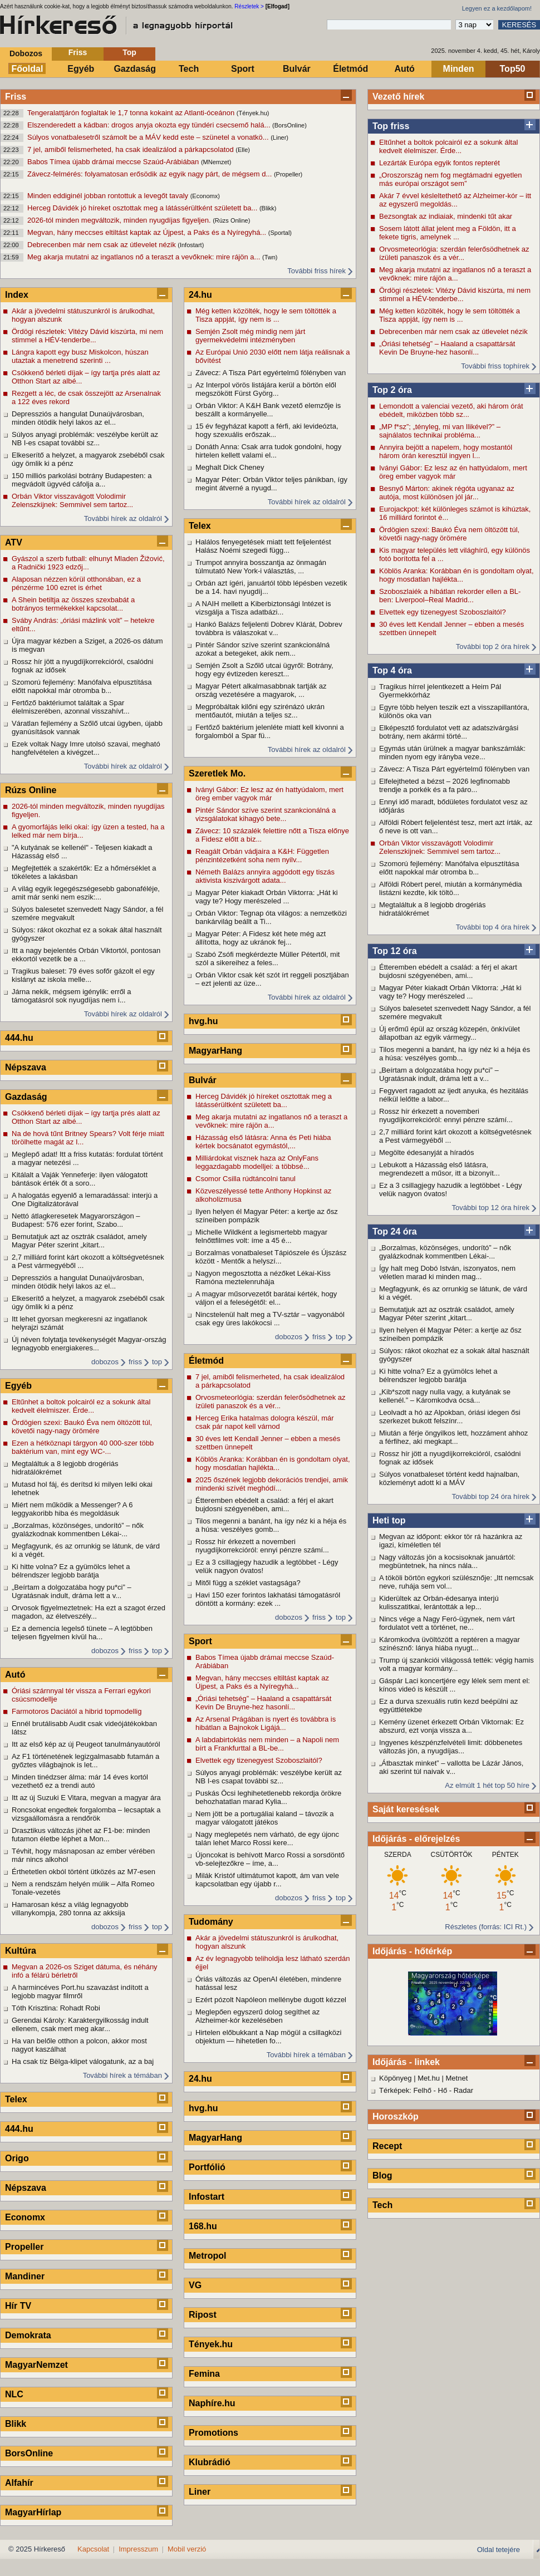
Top (129, 52)
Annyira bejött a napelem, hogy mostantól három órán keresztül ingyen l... (445, 451)
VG (195, 2285)
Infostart (206, 2196)
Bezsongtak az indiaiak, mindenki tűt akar (445, 216)
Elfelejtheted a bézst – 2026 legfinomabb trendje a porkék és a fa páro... (444, 785)
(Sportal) (280, 232)
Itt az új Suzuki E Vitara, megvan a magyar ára (86, 1797)
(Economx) (205, 196)
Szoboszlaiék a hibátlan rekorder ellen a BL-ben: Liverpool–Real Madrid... (450, 595)
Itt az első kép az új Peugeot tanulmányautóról (86, 1744)
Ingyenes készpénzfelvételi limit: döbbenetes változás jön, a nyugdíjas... (450, 1746)
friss (135, 1362)
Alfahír (19, 2482)
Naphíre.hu (212, 2403)
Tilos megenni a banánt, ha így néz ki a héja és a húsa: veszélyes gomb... (454, 1053)
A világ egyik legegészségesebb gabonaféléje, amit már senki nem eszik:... (86, 892)
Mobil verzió (187, 2549)
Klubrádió (209, 2462)
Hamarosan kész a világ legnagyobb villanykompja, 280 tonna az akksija (70, 1908)
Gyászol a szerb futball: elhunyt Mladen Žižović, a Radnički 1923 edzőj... (88, 562)
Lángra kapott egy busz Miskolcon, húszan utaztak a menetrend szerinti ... (80, 356)
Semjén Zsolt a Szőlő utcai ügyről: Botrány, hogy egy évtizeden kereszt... (264, 669)
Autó (404, 68)
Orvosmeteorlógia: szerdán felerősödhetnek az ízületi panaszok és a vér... (454, 253)
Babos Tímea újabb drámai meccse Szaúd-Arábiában (114, 162)
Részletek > (249, 6)
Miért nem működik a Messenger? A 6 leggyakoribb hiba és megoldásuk (72, 1509)
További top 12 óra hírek (490, 1207)
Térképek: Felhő (405, 2090)
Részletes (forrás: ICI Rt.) (486, 1927)
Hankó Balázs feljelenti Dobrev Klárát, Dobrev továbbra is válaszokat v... (268, 628)
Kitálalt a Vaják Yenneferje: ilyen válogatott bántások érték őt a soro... (80, 1179)
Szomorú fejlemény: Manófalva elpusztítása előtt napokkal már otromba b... (449, 867)
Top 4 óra (392, 670)
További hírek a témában (122, 2075)
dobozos (105, 1362)
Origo (17, 2158)
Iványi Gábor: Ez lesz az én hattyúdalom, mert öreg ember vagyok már (453, 472)
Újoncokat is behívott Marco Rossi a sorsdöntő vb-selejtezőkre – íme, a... (270, 1859)
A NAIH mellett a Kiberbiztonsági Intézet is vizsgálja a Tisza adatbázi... (263, 607)
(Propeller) (288, 174)
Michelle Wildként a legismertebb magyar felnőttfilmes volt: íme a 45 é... (261, 1236)
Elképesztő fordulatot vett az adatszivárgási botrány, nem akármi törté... (448, 732)
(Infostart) (191, 245)
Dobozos (25, 53)
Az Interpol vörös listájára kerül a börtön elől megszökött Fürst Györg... (265, 389)
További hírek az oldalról (123, 518)
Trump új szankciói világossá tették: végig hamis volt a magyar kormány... (456, 1664)
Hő (443, 2090)
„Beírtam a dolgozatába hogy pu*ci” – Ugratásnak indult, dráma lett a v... (439, 1074)
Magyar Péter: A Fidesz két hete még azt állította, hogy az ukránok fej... (260, 938)
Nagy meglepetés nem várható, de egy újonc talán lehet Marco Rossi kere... (267, 1838)
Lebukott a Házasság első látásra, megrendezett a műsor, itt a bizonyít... (439, 1169)
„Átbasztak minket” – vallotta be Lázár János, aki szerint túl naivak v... (451, 1767)
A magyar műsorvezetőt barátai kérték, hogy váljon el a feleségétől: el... (266, 1298)
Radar (463, 2090)
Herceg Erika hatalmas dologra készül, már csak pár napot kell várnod (264, 1422)
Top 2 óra (392, 390)
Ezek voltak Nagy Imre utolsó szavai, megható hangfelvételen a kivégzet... (86, 748)
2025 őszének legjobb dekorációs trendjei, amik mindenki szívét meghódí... (271, 1484)
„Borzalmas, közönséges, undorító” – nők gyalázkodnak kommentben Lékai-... (445, 1251)
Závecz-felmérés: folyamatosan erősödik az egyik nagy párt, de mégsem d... (150, 174)
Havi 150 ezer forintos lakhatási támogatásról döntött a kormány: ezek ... (267, 1599)
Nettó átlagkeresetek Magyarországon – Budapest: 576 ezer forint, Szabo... (76, 1220)
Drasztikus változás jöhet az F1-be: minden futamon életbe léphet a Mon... (81, 1834)
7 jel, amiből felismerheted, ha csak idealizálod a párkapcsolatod (131, 149)
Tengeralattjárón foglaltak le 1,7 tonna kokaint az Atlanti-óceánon (132, 113)
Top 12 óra (394, 951)
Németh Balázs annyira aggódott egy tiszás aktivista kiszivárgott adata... (265, 876)
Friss (77, 52)
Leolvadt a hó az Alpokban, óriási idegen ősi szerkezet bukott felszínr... (450, 1416)
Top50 (513, 68)
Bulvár (297, 68)
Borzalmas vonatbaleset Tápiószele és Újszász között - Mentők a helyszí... (270, 1256)
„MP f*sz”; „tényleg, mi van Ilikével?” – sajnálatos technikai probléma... (439, 430)
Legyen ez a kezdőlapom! (497, 8)
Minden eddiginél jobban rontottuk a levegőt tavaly (108, 195)
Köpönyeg (395, 2078)
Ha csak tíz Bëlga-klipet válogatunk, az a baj (83, 2061)
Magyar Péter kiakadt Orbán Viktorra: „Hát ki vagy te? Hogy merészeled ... (450, 992)
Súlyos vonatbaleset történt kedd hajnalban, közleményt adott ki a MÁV (449, 1478)
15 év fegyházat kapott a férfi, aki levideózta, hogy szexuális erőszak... (266, 430)
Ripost (203, 2314)
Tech (189, 68)
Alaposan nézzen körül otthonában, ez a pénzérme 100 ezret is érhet (76, 583)
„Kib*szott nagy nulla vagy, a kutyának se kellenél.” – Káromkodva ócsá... (444, 1396)
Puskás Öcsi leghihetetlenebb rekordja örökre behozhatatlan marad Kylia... (268, 1797)
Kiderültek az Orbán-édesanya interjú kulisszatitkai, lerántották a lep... (439, 1602)
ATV (13, 542)
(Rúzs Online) (231, 220)
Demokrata (28, 2335)
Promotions (213, 2432)
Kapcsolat (93, 2549)
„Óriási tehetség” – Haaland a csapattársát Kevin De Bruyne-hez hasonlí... (447, 348)
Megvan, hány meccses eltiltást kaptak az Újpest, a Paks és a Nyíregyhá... (147, 232)
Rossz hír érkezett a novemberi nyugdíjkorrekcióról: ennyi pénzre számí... (446, 1115)
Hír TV (18, 2305)
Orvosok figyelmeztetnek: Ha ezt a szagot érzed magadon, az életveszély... (88, 1612)
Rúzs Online (30, 790)
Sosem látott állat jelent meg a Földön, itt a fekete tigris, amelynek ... (447, 232)
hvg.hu (203, 1021)
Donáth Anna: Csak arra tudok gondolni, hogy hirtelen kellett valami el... (268, 451)
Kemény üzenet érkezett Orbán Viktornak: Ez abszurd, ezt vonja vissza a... (451, 1726)
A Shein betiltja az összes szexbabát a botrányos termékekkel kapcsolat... (73, 604)
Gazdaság (135, 68)
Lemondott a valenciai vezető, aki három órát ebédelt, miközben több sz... (451, 410)
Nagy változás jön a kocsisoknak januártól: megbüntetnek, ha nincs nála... (447, 1561)
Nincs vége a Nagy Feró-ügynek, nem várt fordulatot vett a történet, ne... (447, 1623)
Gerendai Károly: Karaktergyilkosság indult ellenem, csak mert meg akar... (80, 2024)
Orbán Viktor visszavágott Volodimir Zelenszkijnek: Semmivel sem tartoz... (439, 847)
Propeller (24, 2246)
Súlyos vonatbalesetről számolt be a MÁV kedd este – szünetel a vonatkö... (149, 137)
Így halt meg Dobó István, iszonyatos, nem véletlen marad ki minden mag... (447, 1272)
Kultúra (20, 1950)
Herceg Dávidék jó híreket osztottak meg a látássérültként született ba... (143, 208)
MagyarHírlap (33, 2512)
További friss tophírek (495, 366)
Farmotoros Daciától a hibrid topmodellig (76, 1711)
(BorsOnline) (289, 125)
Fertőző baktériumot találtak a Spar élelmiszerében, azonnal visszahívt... (71, 707)
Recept (387, 2146)
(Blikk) (268, 208)
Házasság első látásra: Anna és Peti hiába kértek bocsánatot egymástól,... (263, 1141)
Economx (25, 2217)
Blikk (15, 2423)
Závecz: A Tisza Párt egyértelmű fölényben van (454, 769)
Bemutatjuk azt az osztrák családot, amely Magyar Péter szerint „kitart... (446, 1313)
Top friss (390, 126)
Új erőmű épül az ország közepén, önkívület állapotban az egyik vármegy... (449, 1033)
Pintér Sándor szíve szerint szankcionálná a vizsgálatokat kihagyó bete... (265, 814)
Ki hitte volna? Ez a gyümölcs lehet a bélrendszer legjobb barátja (438, 1375)
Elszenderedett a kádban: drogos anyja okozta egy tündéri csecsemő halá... (149, 125)
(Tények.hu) (253, 113)
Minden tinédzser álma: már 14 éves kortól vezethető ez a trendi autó (80, 1781)
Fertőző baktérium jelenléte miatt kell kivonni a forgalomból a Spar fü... (269, 731)
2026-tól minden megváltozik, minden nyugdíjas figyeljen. (120, 220)
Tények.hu (211, 2344)
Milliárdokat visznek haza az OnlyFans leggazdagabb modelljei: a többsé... (256, 1162)
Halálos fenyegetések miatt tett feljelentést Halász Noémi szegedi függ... (263, 546)
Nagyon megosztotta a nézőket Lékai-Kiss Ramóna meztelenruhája (263, 1277)
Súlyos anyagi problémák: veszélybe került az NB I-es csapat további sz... (85, 438)
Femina (204, 2373)
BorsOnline (29, 2453)
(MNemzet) (216, 162)
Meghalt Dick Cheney (229, 467)
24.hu (200, 294)
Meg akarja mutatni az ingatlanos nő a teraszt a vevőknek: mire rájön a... (144, 257)
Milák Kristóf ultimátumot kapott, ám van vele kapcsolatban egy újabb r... (267, 1879)
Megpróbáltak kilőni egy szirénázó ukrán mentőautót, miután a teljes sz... (260, 710)
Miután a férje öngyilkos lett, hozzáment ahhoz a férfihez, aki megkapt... (453, 1437)
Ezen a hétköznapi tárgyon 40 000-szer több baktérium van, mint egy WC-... (83, 1447)
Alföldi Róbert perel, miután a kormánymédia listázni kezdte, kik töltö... (450, 888)
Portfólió (207, 2167)
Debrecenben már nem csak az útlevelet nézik (102, 244)
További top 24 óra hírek (490, 1496)
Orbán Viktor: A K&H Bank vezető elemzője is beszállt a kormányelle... (268, 409)
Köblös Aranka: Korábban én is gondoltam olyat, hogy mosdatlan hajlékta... (456, 575)
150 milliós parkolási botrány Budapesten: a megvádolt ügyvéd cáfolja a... (81, 479)
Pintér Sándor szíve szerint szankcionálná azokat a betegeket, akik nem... (262, 649)
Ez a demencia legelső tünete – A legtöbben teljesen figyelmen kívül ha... (82, 1632)
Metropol (208, 2255)
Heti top (389, 1520)
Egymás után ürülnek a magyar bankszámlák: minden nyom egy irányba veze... (452, 752)
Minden (458, 68)
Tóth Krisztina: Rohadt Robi (56, 2008)
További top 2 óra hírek (492, 646)
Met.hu (429, 2078)
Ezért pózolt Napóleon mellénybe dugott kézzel (270, 1999)
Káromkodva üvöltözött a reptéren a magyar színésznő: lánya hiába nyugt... (449, 1643)
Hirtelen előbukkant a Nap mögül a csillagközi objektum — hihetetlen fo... (268, 2036)
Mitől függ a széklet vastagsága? (248, 1583)
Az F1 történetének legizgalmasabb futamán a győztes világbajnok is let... (85, 1760)
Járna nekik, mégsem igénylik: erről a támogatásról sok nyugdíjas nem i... (71, 995)
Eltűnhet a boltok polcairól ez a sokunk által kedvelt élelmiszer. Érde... (448, 146)
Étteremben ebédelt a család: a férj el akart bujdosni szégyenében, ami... (448, 971)
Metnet (457, 2078)
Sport (242, 68)
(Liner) (279, 137)
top (157, 1362)
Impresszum (138, 2549)
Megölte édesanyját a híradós (426, 1152)
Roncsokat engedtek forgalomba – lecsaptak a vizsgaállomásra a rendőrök (86, 1814)
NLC (14, 2394)
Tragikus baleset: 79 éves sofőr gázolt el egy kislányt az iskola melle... (83, 975)
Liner (199, 2491)
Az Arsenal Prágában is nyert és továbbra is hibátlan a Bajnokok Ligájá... (265, 1723)
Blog (382, 2175)
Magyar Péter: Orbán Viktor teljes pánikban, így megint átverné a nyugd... (271, 483)
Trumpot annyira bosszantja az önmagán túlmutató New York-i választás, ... (260, 566)
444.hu (19, 1038)
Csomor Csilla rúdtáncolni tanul (245, 1178)
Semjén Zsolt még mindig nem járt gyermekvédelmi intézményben (250, 335)
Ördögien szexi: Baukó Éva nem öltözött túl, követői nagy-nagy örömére (449, 533)
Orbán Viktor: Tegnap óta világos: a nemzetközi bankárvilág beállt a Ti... (271, 917)
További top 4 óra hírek (492, 927)
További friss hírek (316, 271)
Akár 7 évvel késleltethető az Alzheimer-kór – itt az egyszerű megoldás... (455, 199)
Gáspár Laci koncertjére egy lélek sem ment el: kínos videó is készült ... (454, 1685)
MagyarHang (215, 1050)
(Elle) (242, 149)
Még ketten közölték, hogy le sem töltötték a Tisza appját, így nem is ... (449, 315)
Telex (16, 2099)
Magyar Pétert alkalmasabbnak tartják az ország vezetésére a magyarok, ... (261, 690)
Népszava (25, 1067)
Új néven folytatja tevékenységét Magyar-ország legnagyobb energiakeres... (89, 1343)
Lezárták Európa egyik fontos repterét (439, 163)
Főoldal (27, 68)
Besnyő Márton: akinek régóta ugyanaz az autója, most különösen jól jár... (446, 492)
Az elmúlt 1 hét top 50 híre (487, 1785)
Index (16, 294)
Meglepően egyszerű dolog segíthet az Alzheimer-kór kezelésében (257, 2016)
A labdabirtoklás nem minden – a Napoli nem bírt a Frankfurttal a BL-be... (267, 1744)
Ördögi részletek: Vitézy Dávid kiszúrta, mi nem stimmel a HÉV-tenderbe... (455, 294)
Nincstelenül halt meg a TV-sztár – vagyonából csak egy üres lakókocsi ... (270, 1318)
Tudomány (211, 1921)
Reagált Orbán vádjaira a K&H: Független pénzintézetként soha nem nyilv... (262, 855)
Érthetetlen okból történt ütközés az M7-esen (83, 1871)
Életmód (350, 68)
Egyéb (80, 68)
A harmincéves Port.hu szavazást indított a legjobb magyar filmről (80, 1991)
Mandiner (25, 2276)
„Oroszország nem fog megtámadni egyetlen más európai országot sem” (450, 179)
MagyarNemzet (36, 2364)
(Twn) (270, 257)
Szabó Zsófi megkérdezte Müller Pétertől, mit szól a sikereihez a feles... (267, 958)
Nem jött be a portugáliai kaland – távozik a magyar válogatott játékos (264, 1818)
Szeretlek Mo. (217, 773)
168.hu (203, 2226)
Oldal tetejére (498, 2549)
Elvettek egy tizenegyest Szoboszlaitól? (442, 612)
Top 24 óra (394, 1231)
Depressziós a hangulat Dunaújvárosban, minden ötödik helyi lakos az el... (78, 418)
